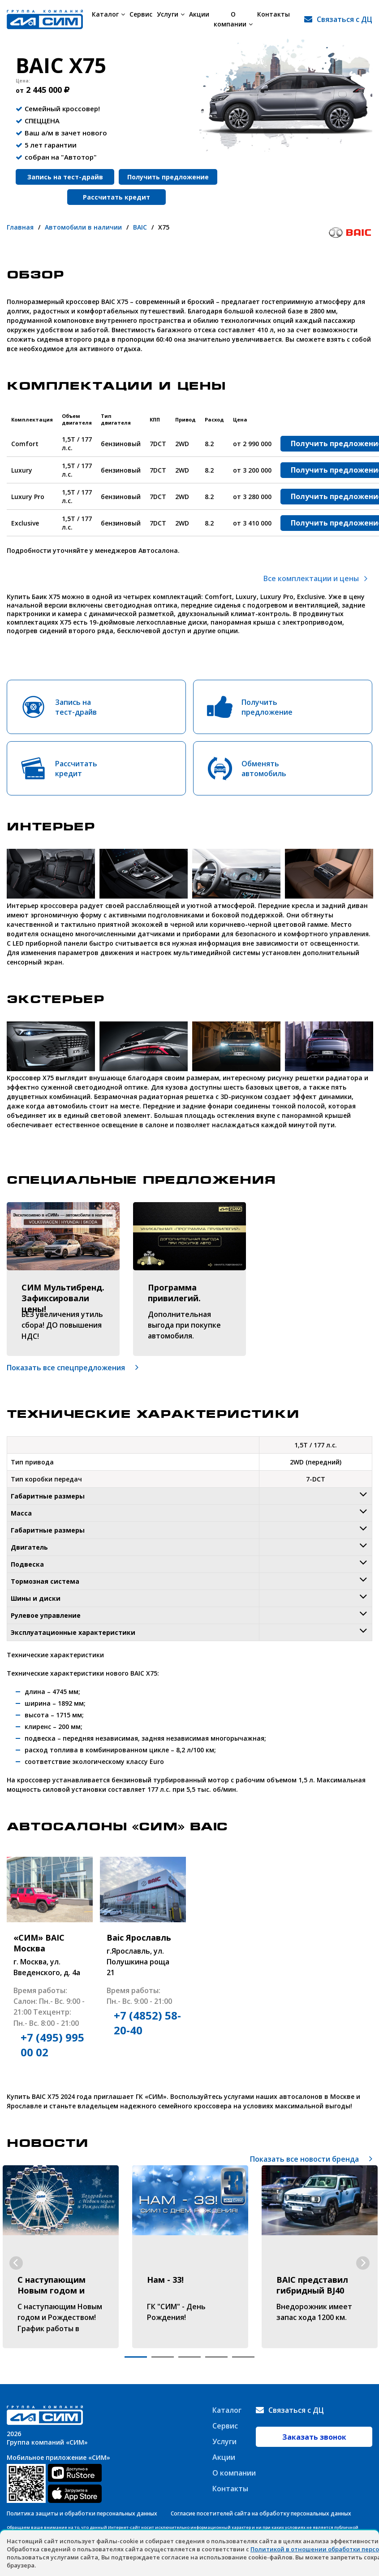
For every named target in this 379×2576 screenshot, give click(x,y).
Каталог (108, 14)
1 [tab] (136, 2357)
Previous (16, 2263)
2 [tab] (162, 2357)
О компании (234, 19)
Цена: (23, 81)
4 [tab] (216, 2357)
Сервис (140, 14)
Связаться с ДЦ (344, 19)
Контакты (276, 14)
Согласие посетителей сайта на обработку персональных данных (261, 2513)
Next (363, 2263)
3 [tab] (189, 2357)
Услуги (171, 14)
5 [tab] (243, 2357)
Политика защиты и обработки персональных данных (82, 2513)
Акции (199, 14)
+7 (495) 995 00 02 (52, 2044)
